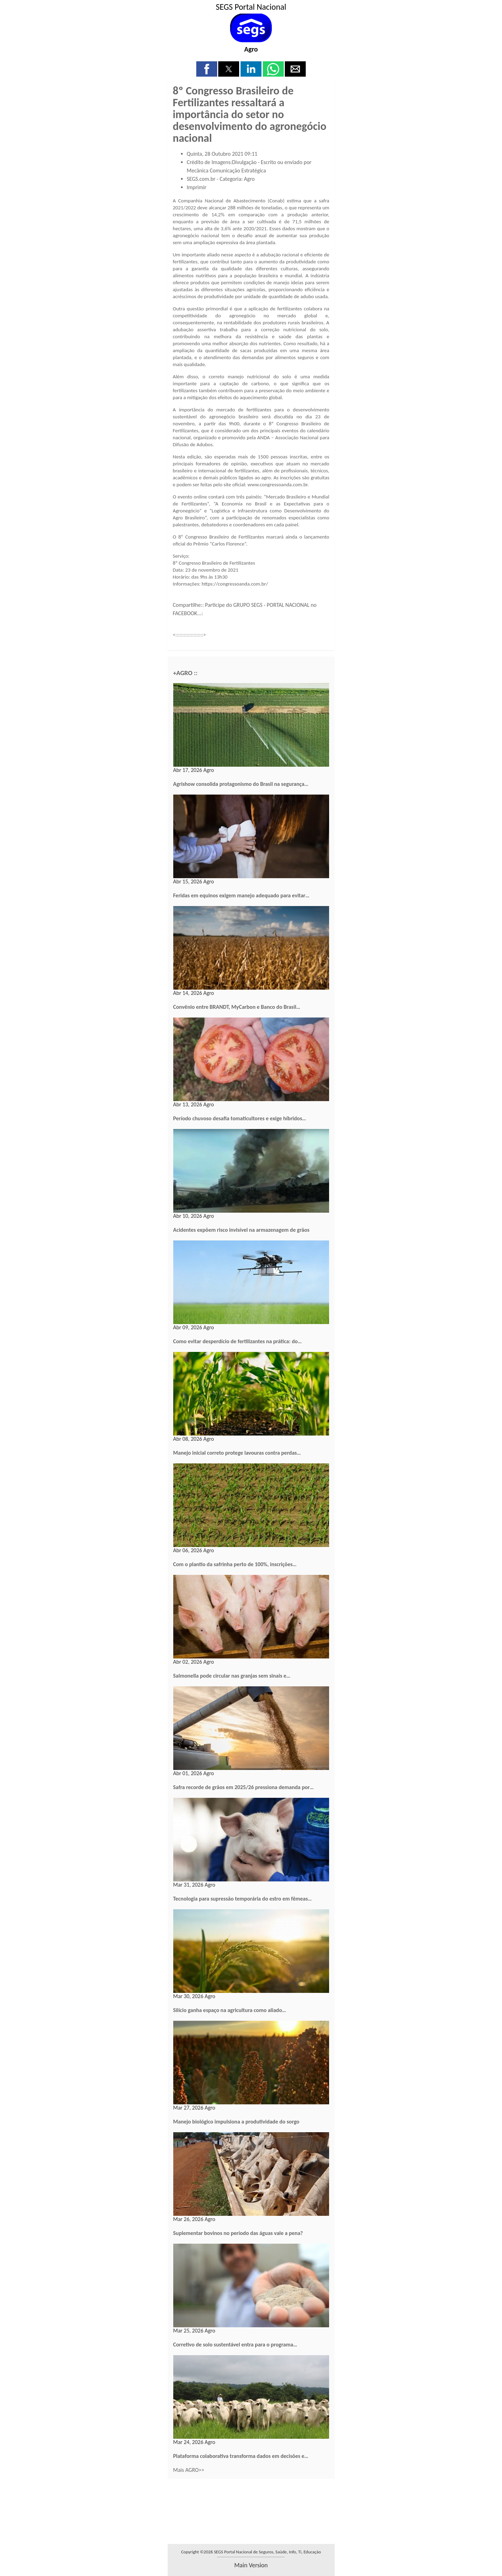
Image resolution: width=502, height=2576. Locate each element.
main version (251, 2565)
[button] (206, 69)
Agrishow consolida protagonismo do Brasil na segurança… (241, 784)
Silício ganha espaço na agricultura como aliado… (229, 2010)
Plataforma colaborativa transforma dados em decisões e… (241, 2456)
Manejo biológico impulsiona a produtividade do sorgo (236, 2121)
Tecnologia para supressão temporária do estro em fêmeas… (242, 1898)
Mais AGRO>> (188, 2470)
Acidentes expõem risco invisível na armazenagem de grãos (241, 1230)
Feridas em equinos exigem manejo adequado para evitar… (241, 895)
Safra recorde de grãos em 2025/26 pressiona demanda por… (243, 1787)
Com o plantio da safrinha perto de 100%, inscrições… (235, 1564)
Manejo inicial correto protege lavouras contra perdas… (237, 1452)
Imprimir (197, 187)
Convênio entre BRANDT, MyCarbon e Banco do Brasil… (237, 1007)
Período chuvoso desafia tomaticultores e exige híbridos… (239, 1118)
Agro (251, 49)
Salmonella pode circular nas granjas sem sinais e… (231, 1675)
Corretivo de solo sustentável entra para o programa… (235, 2344)
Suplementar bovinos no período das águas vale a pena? (238, 2233)
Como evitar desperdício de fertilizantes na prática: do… (237, 1341)
